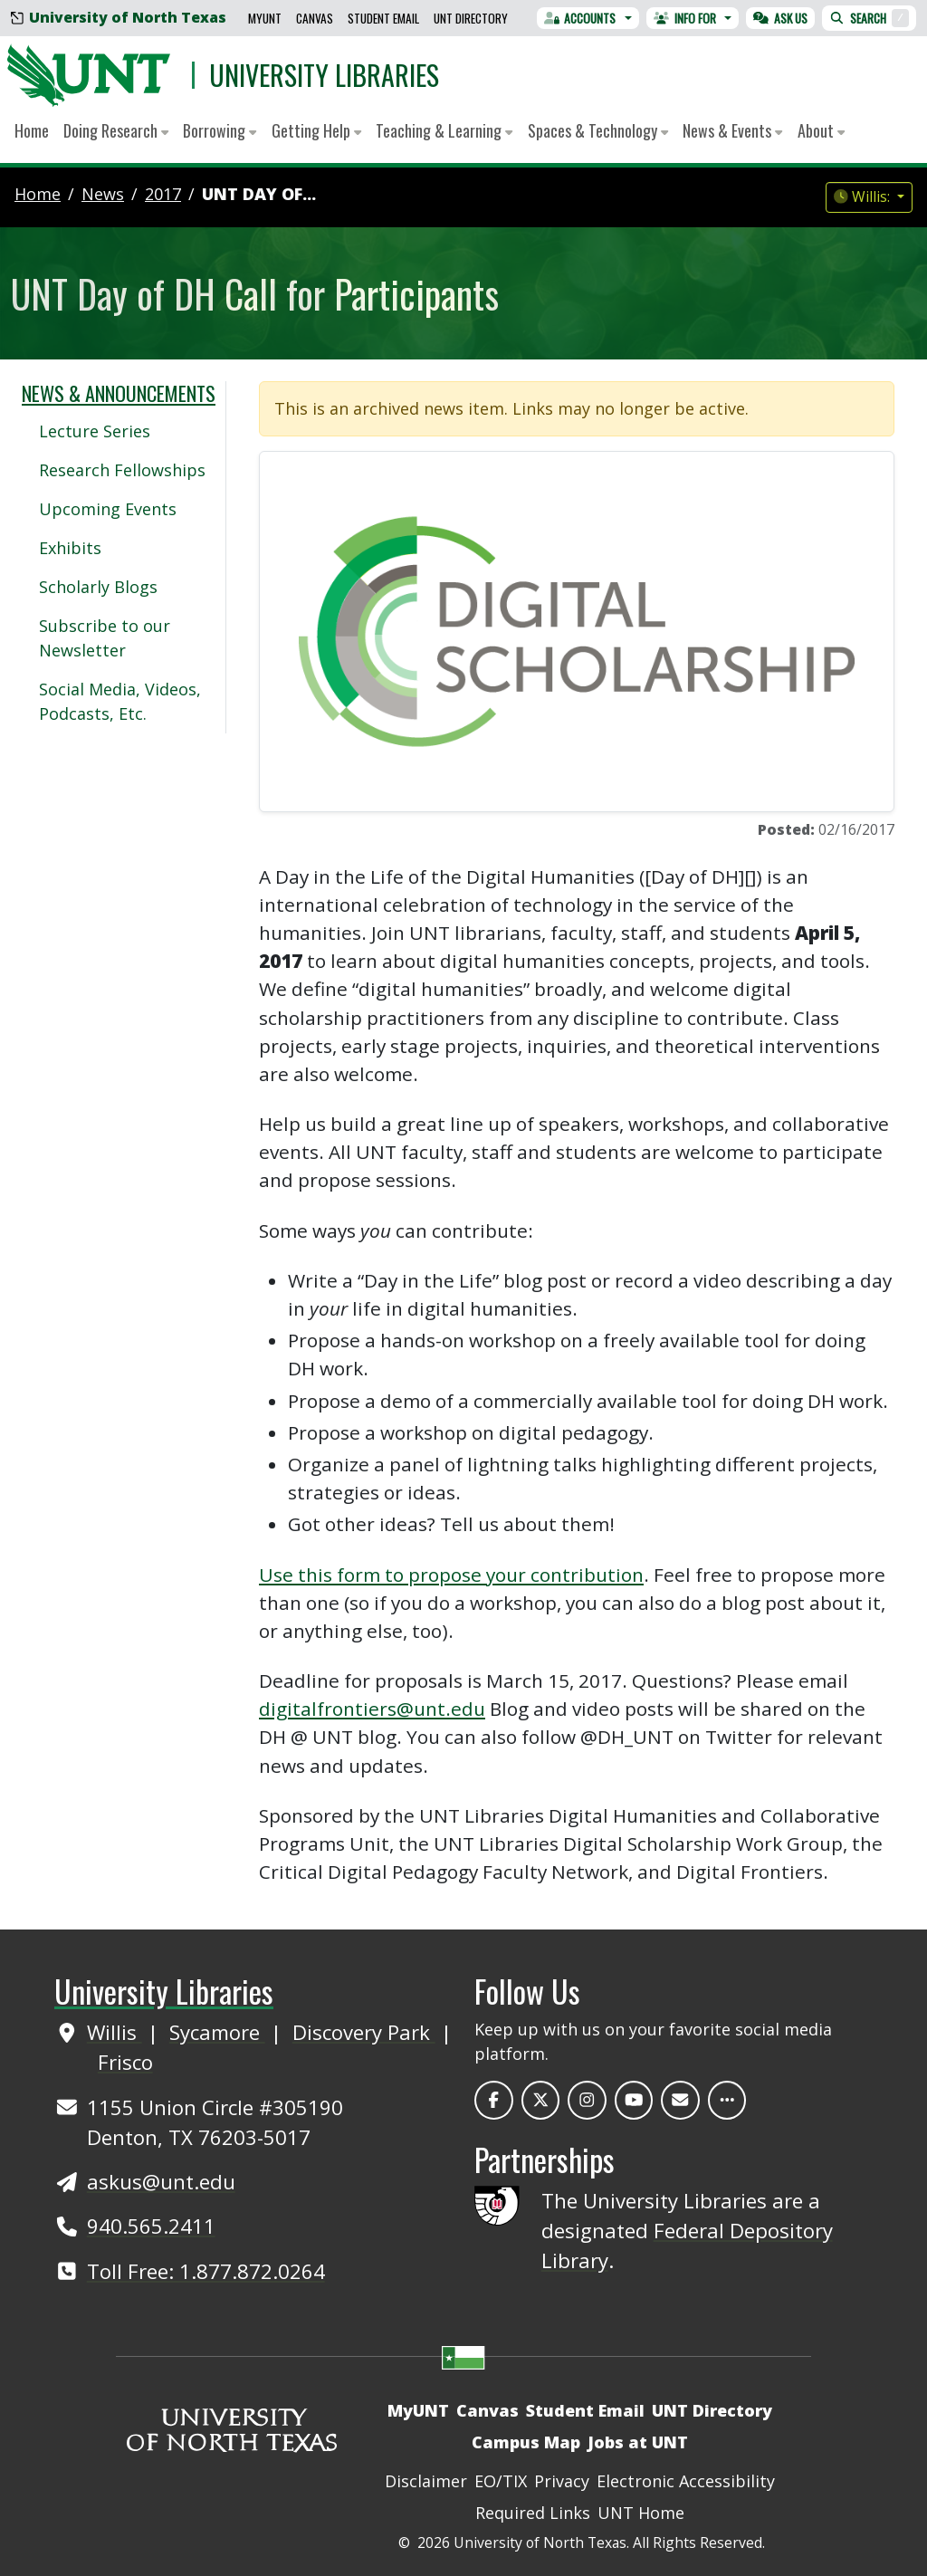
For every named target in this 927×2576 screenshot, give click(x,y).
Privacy (561, 2481)
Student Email (383, 18)
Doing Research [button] (115, 130)
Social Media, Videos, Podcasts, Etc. (120, 701)
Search (869, 18)
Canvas (314, 18)
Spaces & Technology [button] (598, 130)
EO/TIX (500, 2481)
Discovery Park (363, 2031)
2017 (163, 194)
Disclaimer (426, 2481)
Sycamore (217, 2031)
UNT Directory (471, 18)
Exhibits (70, 548)
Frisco (125, 2061)
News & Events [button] (732, 130)
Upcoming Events (108, 509)
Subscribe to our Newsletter (104, 638)
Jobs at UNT (638, 2442)
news (102, 194)
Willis (114, 2031)
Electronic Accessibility (686, 2481)
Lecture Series (94, 431)
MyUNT (265, 18)
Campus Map (526, 2442)
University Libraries (324, 74)
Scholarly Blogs (98, 587)
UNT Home (640, 2512)
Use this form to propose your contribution (451, 1574)
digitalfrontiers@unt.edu (372, 1708)
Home (31, 130)
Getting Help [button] (316, 130)
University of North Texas (118, 17)
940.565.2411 (151, 2225)
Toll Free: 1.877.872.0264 (206, 2270)
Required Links (532, 2512)
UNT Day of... (259, 194)
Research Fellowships (122, 470)
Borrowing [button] (219, 130)
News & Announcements (118, 392)
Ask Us (780, 18)
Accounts (580, 18)
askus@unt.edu (161, 2181)
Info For (685, 18)
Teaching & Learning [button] (444, 130)
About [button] (821, 130)
